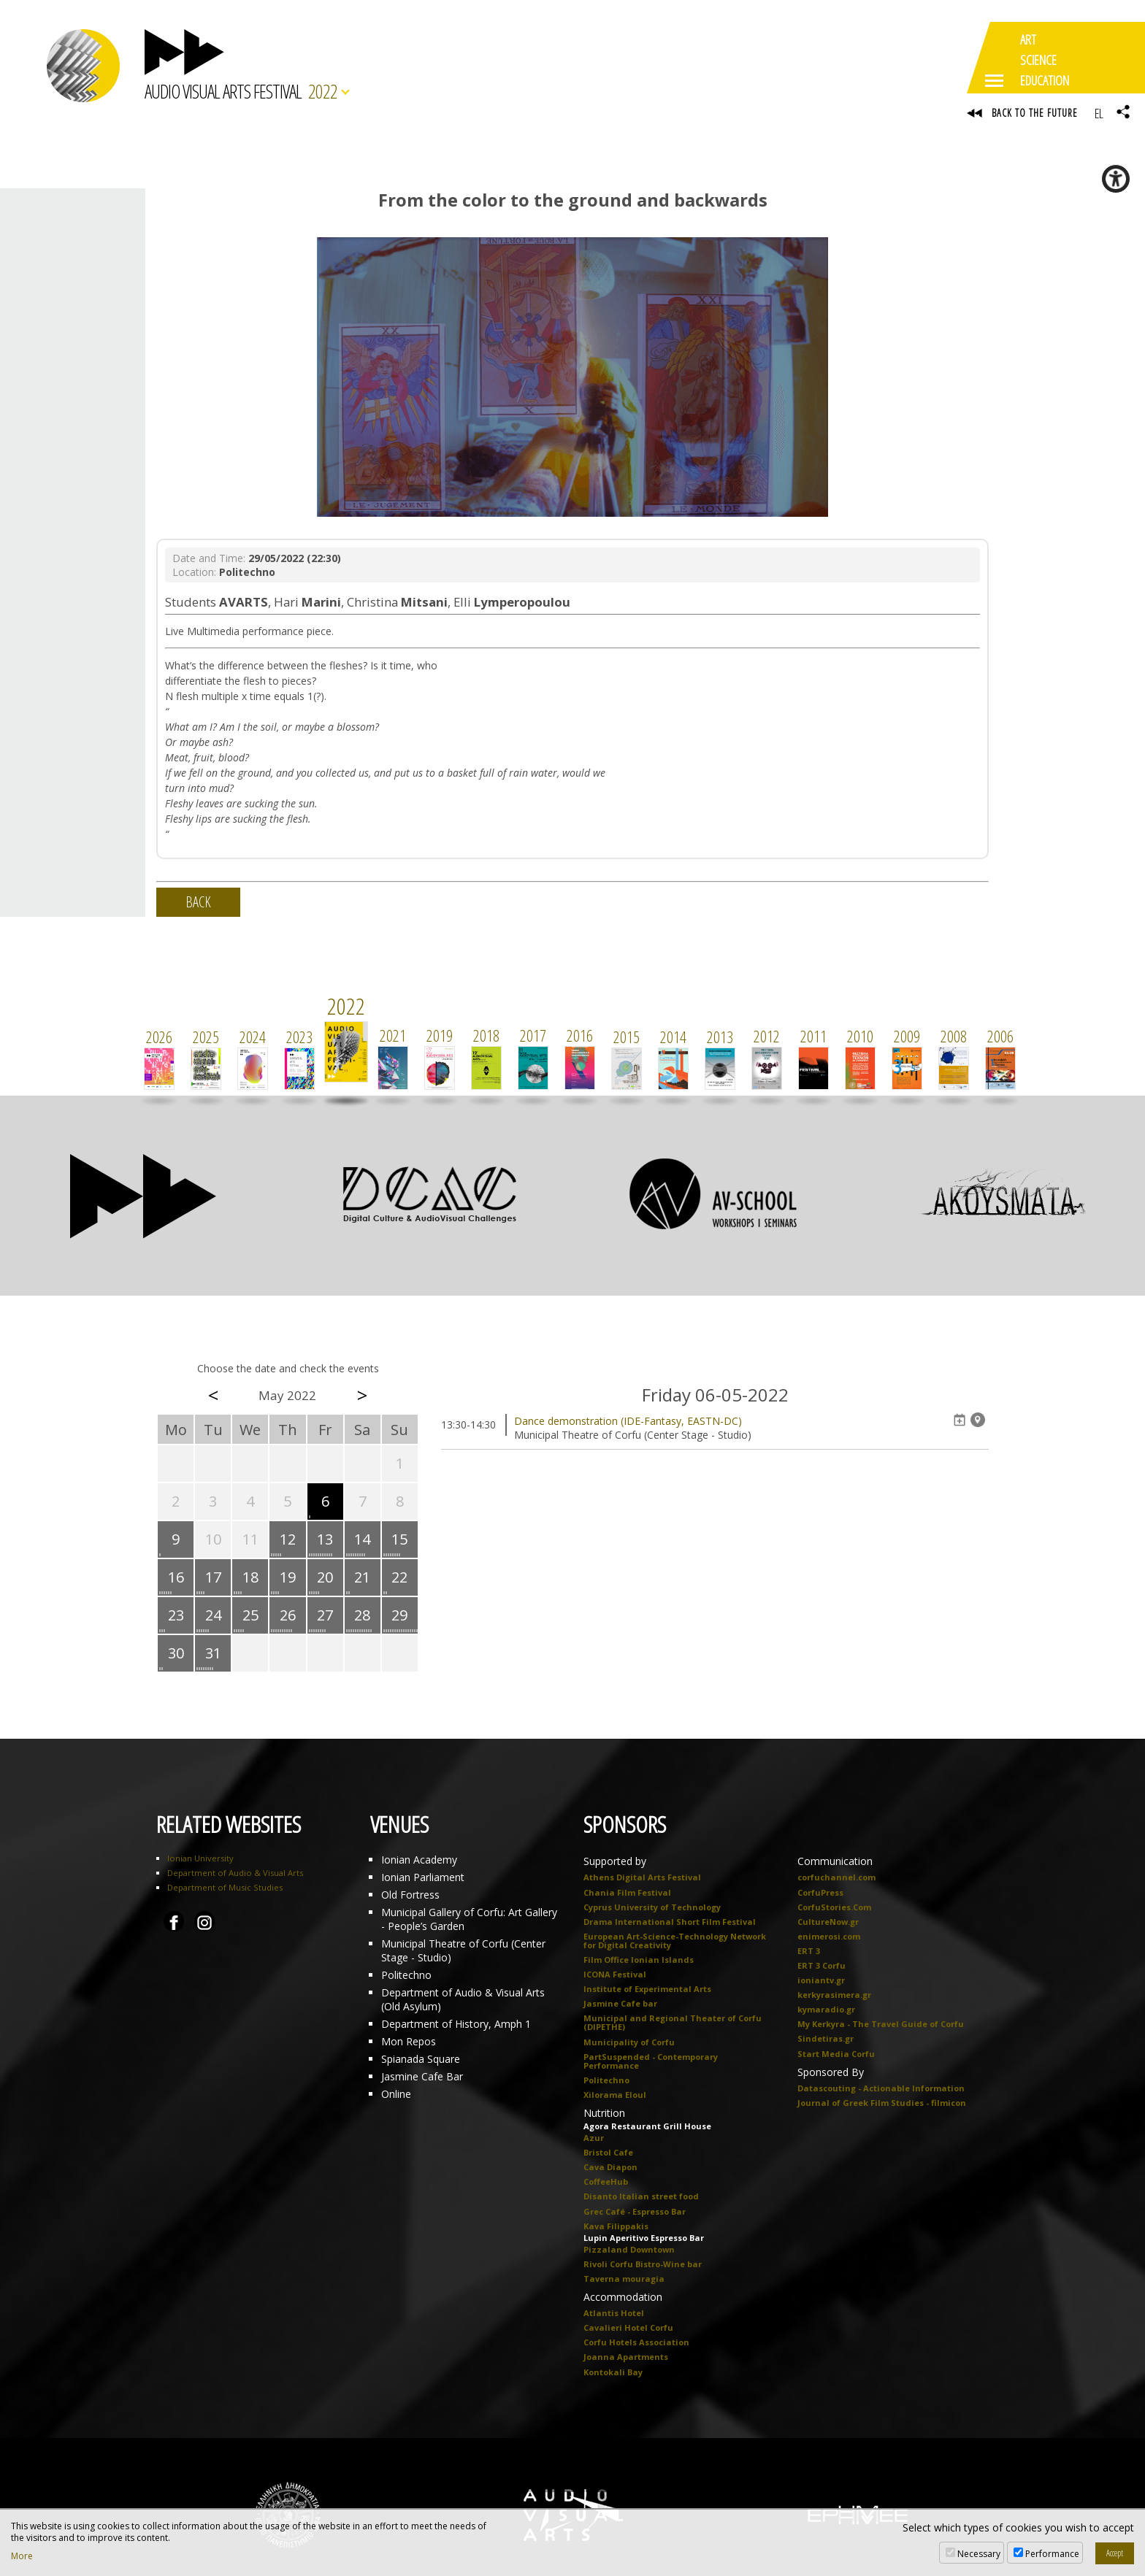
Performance (1052, 2554)
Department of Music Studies (225, 1889)
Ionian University (200, 1860)
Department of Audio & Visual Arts (235, 1874)
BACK (198, 904)
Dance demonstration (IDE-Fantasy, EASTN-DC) (628, 1423)
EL (1099, 113)
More (22, 2556)
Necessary (978, 2554)
